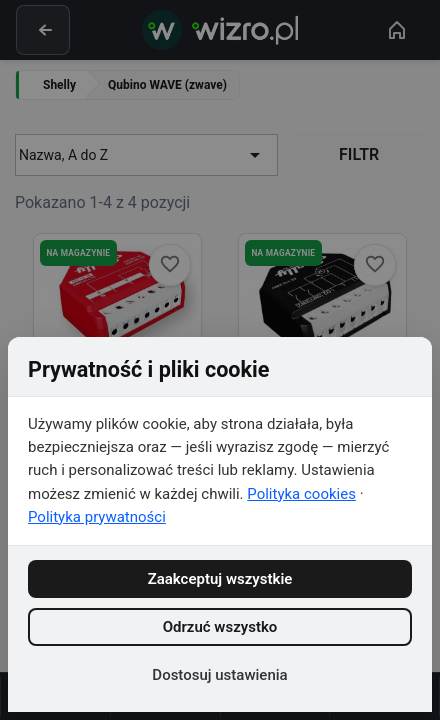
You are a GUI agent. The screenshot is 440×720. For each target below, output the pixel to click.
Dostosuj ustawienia (219, 675)
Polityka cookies (301, 494)
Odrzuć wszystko (220, 627)
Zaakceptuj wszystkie (220, 579)
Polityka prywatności (97, 517)
